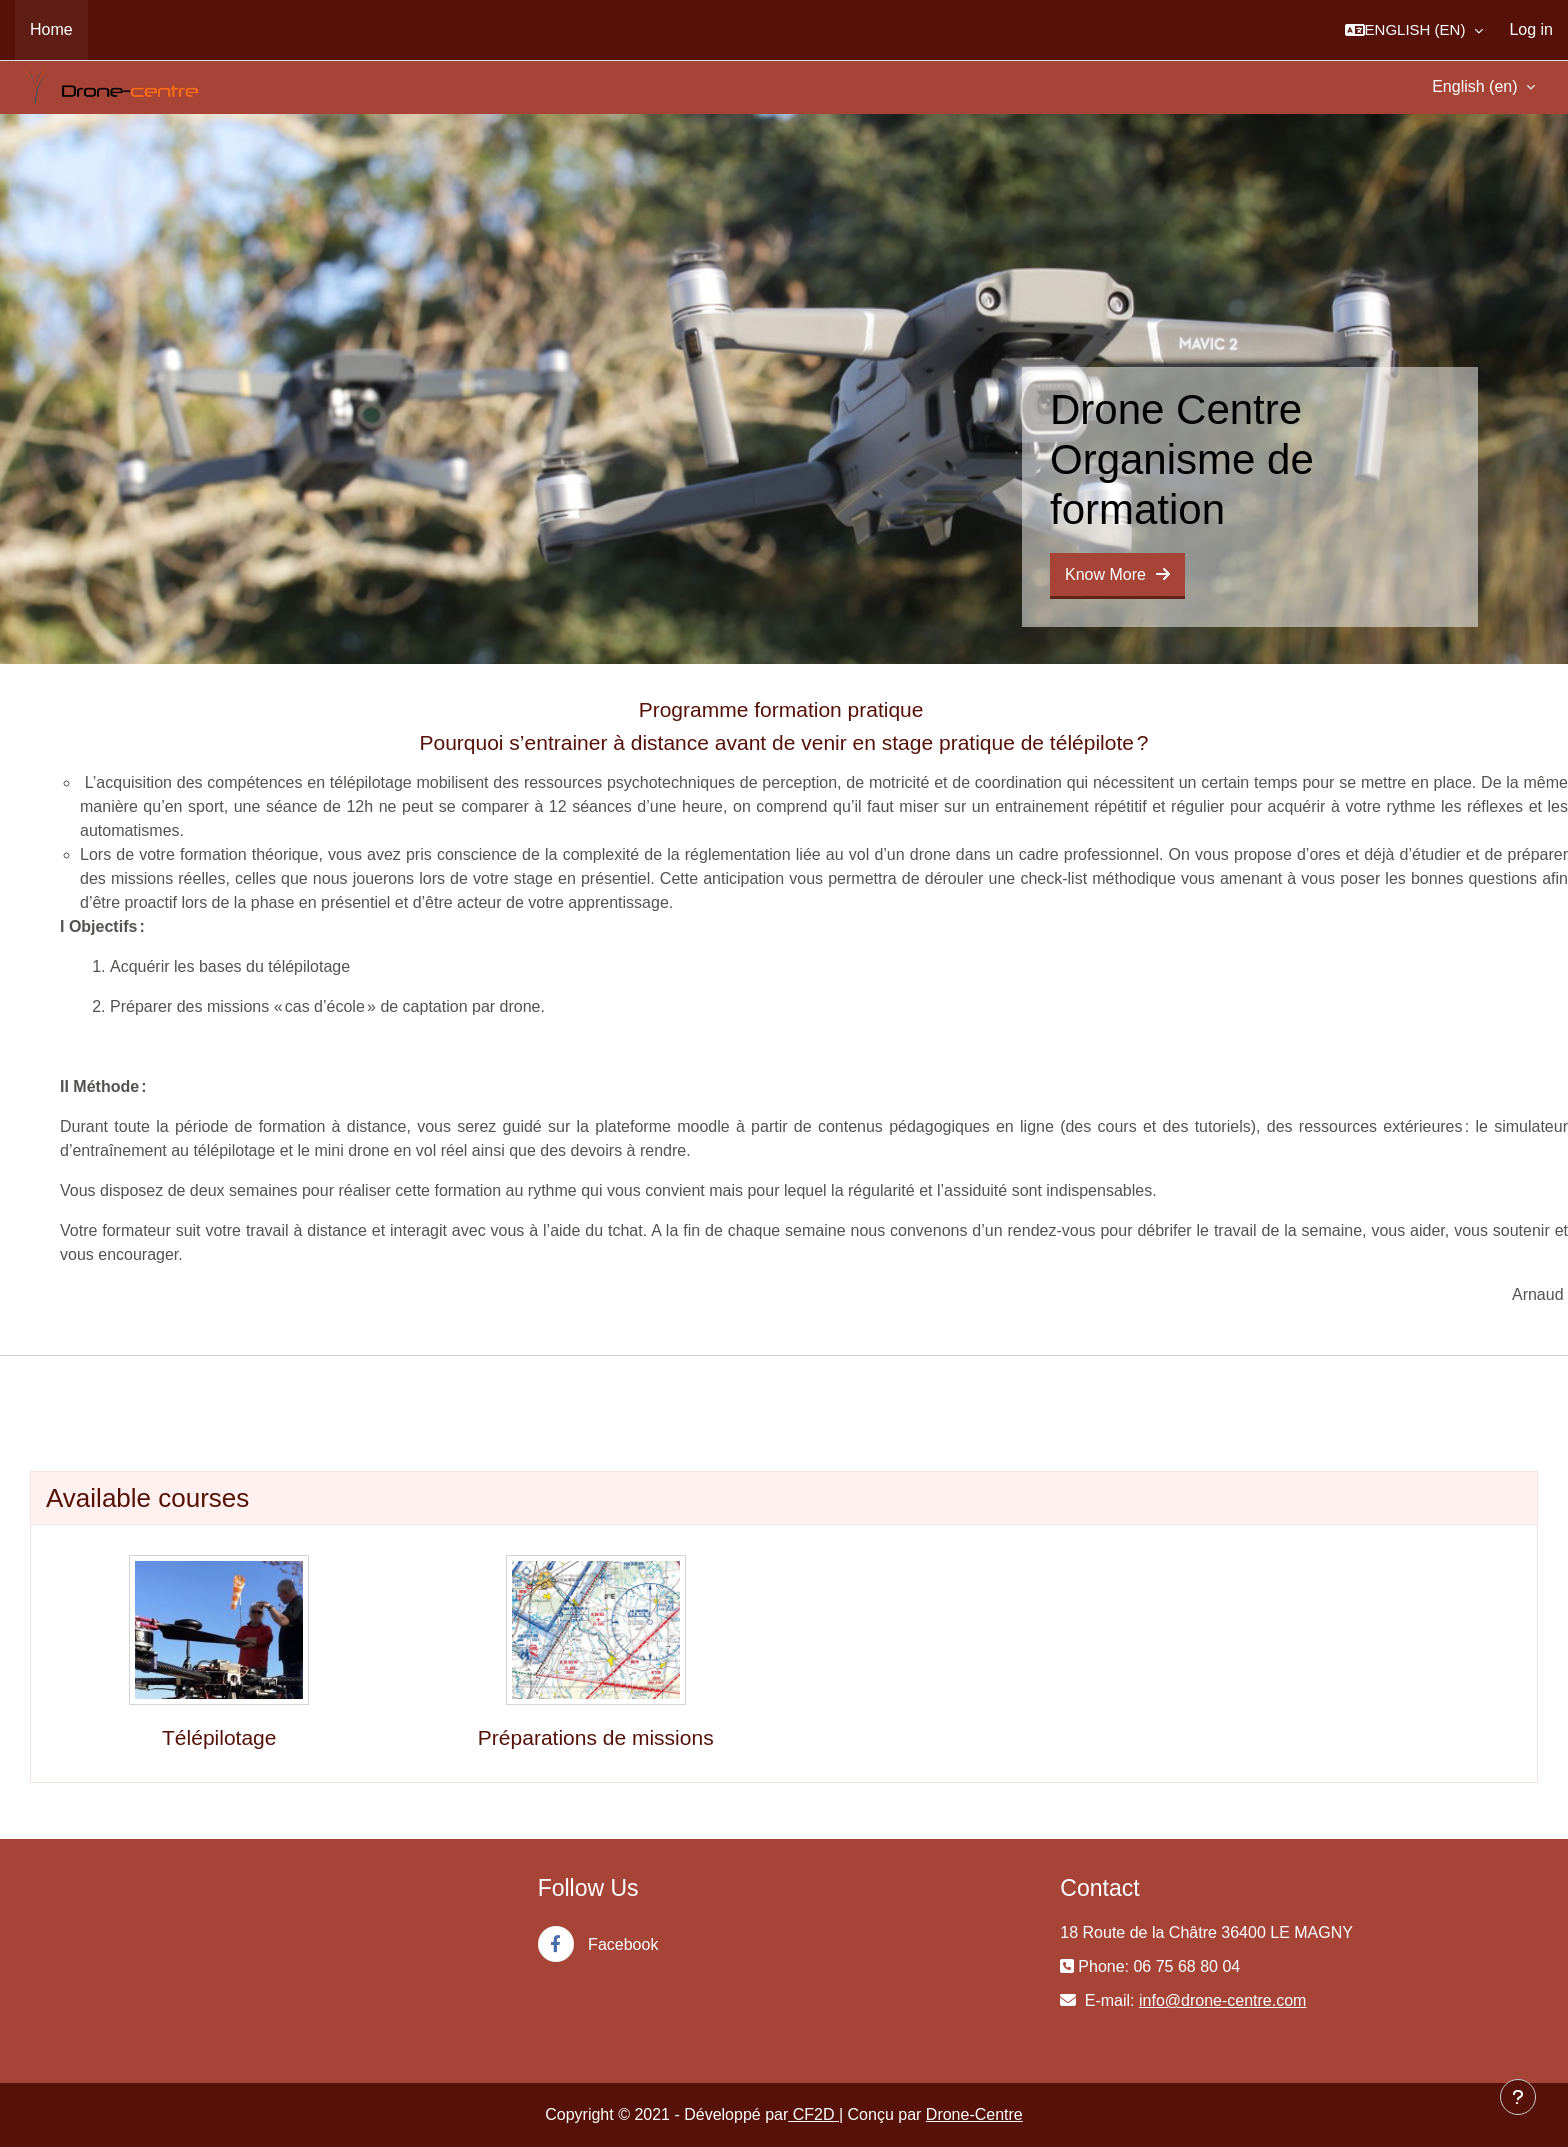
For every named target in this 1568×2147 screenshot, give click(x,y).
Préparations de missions (596, 1737)
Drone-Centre (974, 2114)
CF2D (813, 2114)
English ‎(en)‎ (1477, 86)
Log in (1531, 29)
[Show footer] (1518, 2097)
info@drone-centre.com (1222, 2000)
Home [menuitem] (51, 29)
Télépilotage (219, 1737)
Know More (1117, 574)
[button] (1414, 30)
